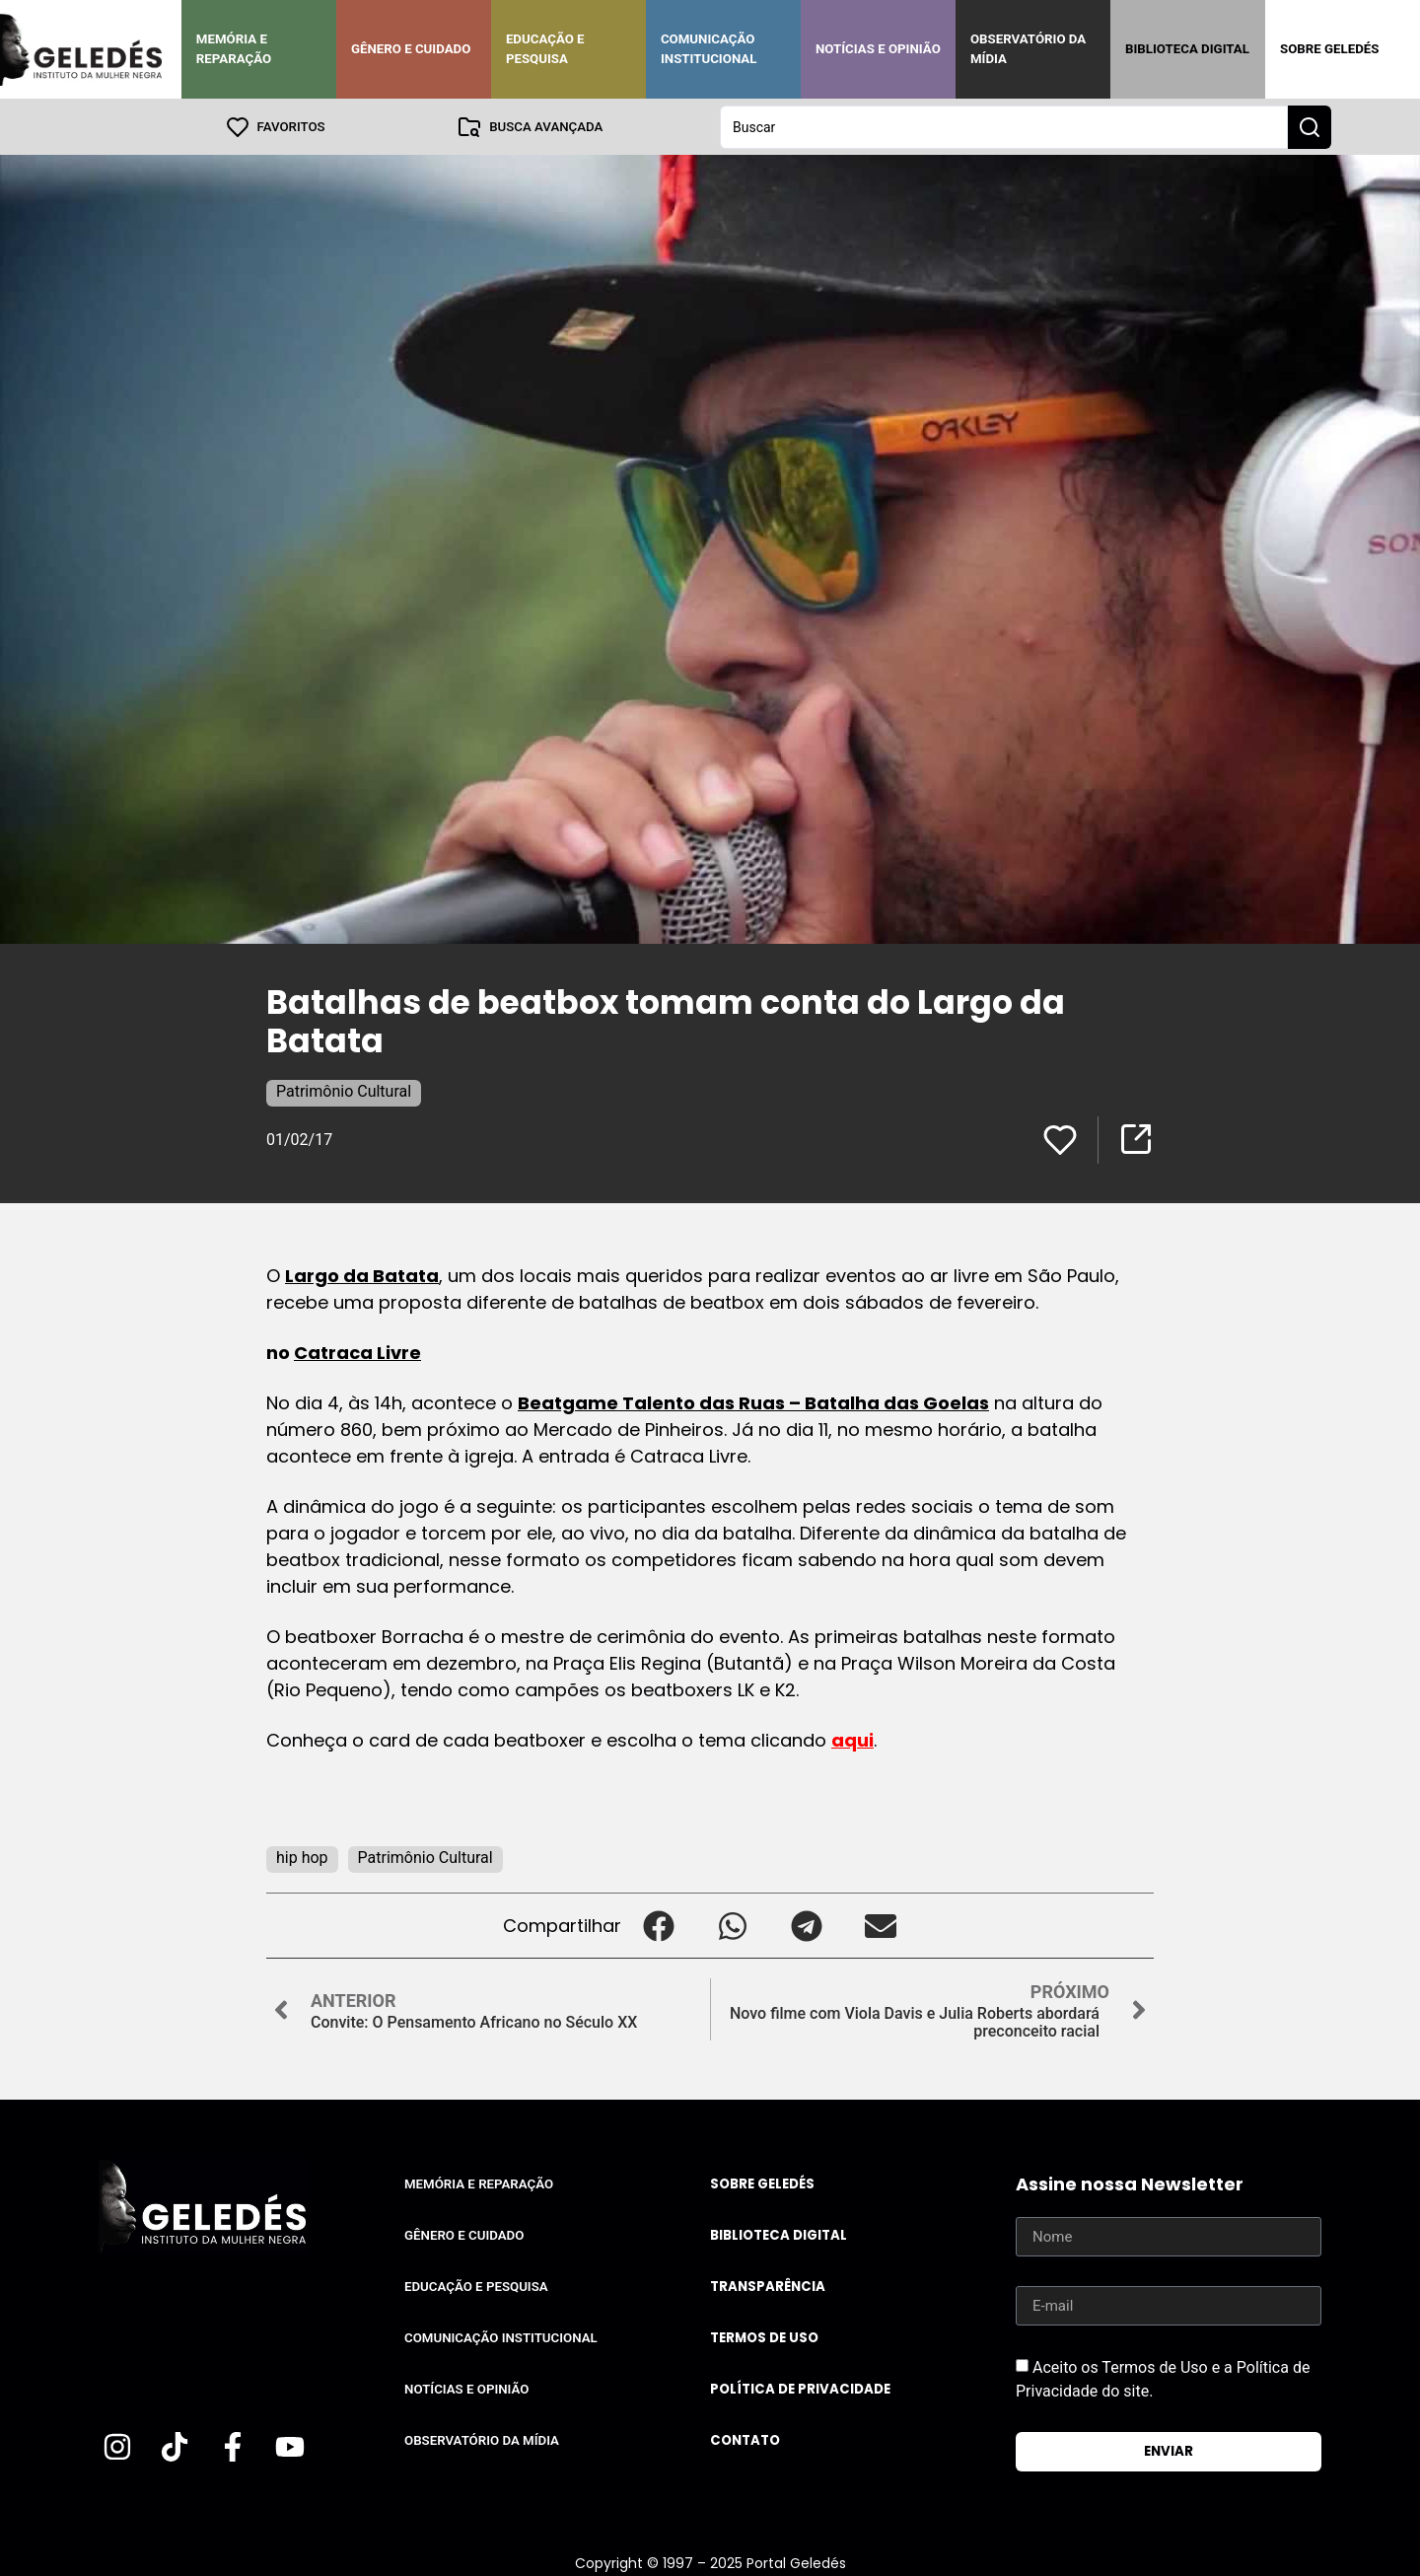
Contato (745, 2439)
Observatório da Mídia (1028, 49)
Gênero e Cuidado (411, 48)
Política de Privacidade (800, 2388)
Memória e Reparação (233, 49)
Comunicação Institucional (709, 49)
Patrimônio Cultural (343, 1090)
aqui (852, 1739)
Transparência (767, 2285)
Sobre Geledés (1329, 48)
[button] (658, 1924)
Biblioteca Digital (1187, 48)
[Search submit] (1309, 126)
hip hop (302, 1856)
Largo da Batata (362, 1274)
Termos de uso (764, 2336)
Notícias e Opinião (878, 48)
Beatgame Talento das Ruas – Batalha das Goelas (753, 1402)
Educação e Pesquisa (545, 49)
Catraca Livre (357, 1351)
